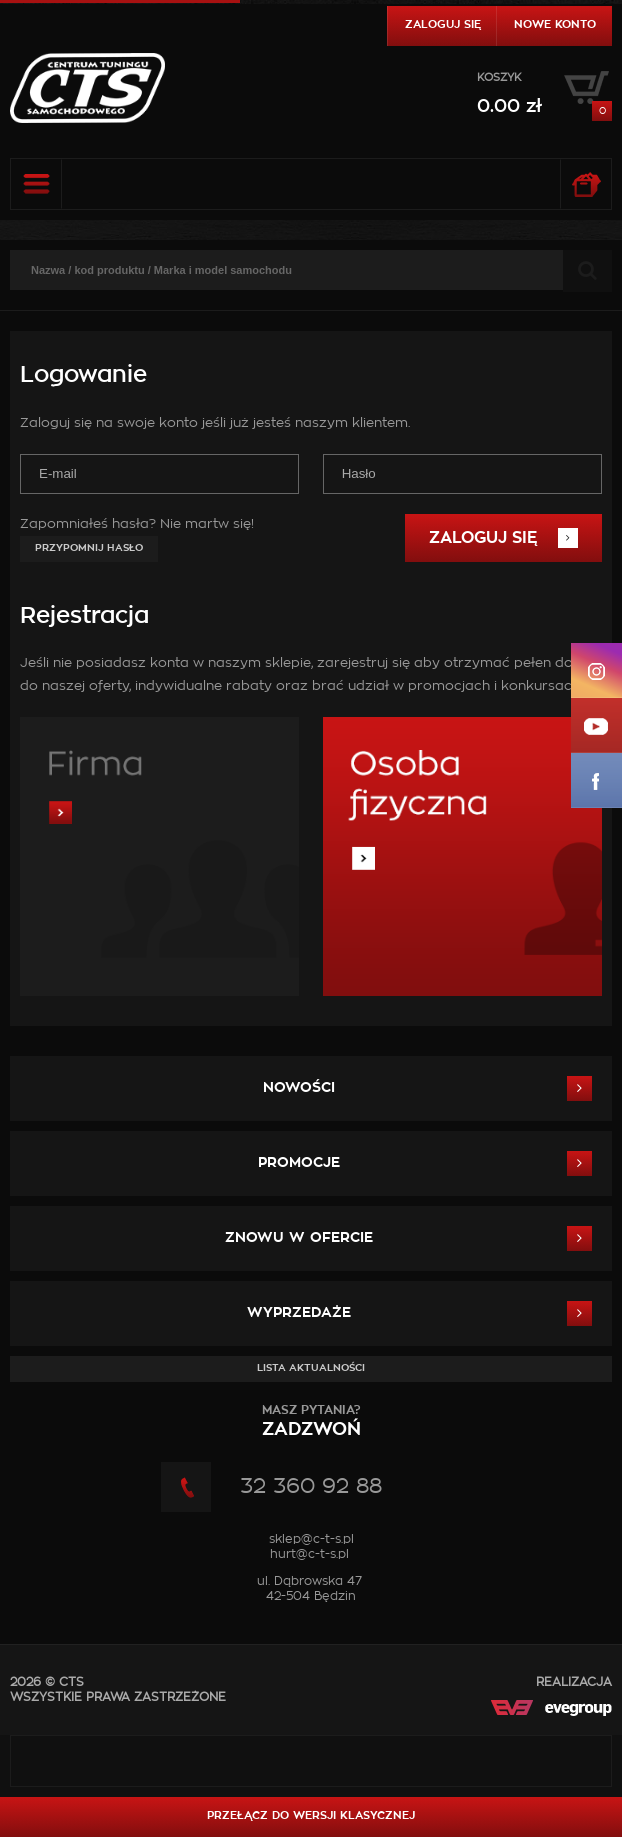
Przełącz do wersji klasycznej (311, 1815)
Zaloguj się (443, 24)
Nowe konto (555, 24)
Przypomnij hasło (89, 548)
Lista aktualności (311, 1368)
